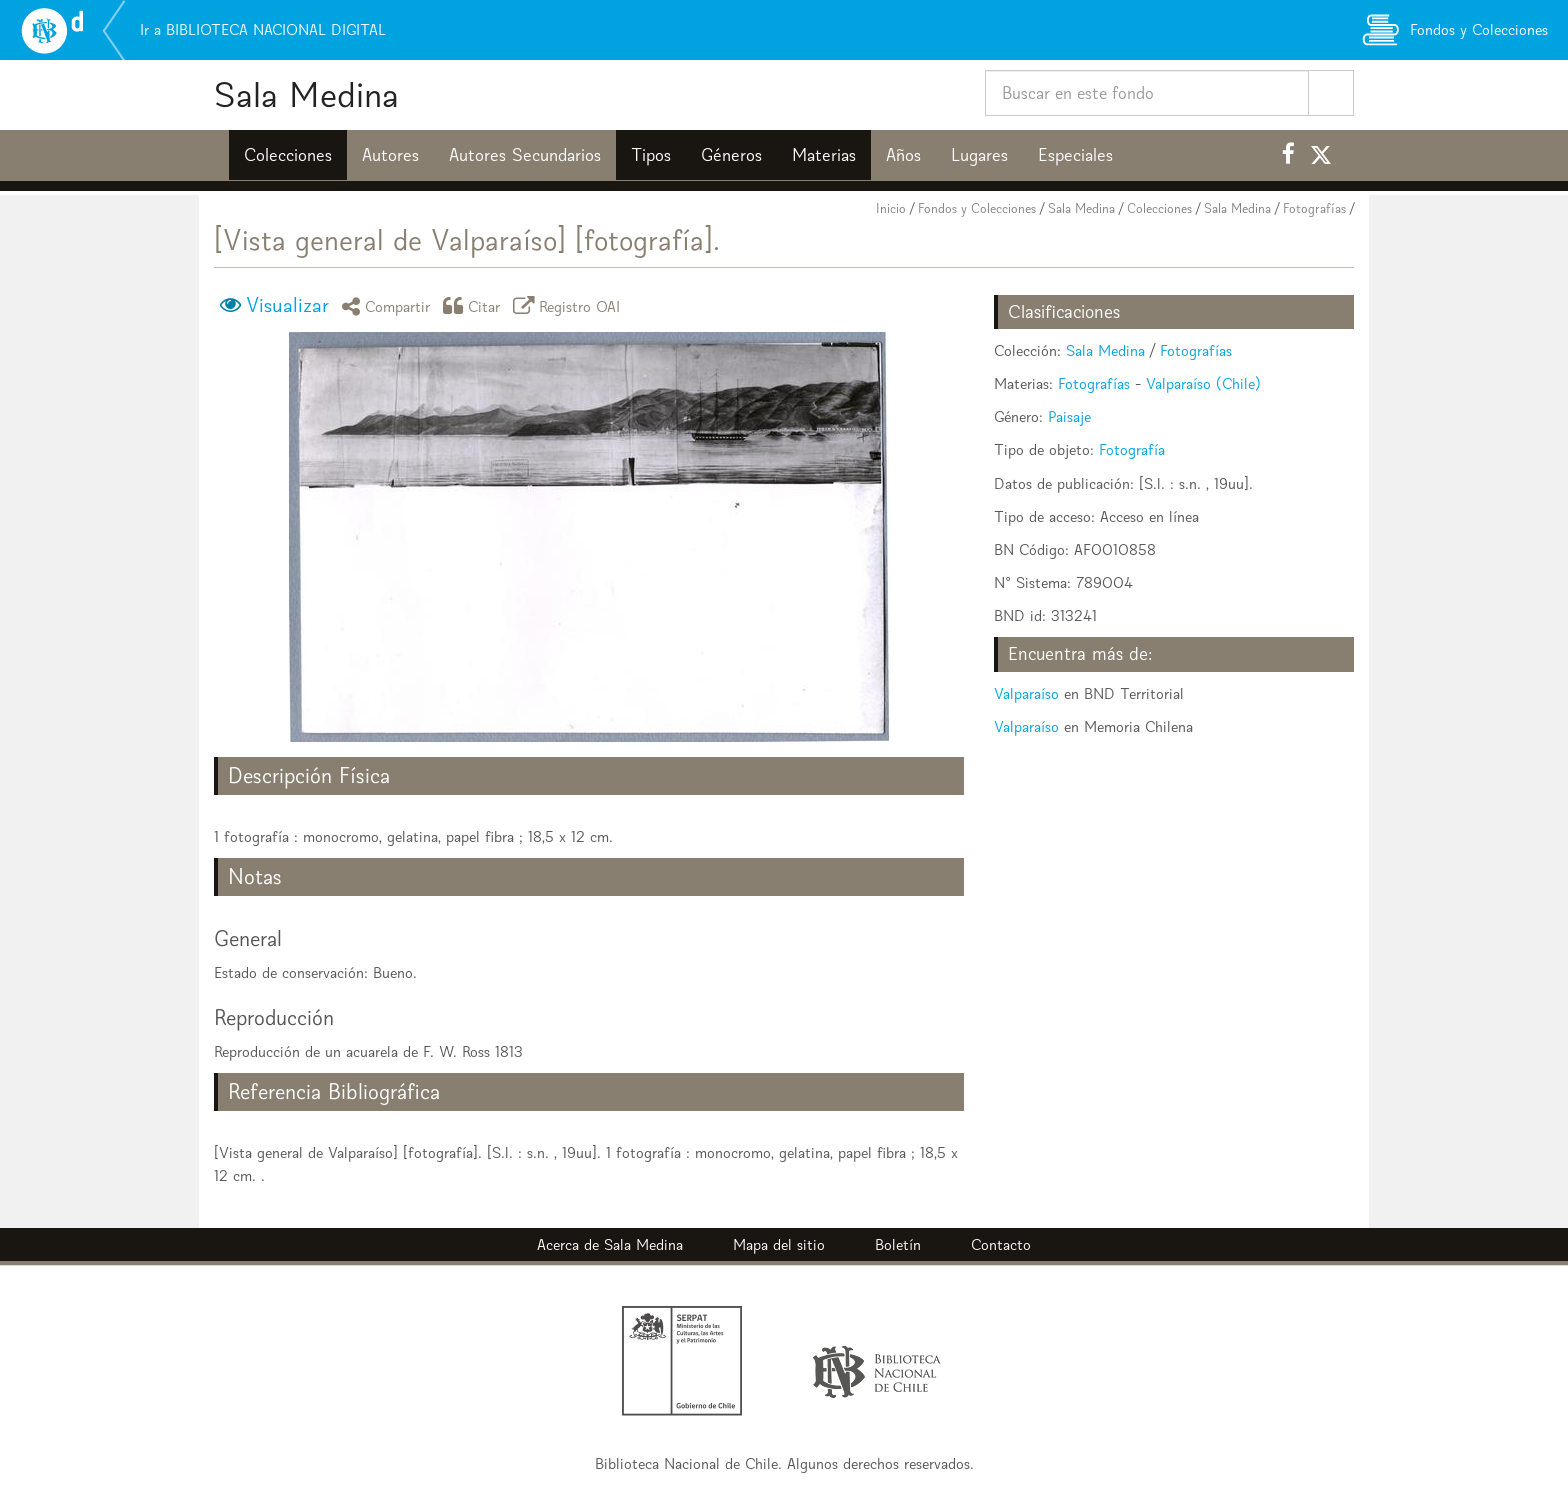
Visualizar (287, 305)
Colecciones (288, 155)
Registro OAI (570, 305)
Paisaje (1069, 416)
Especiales (1075, 155)
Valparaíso (1026, 693)
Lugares (979, 155)
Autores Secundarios (525, 155)
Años (903, 155)
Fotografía (1132, 449)
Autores (390, 155)
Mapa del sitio (779, 1244)
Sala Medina (306, 94)
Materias (824, 155)
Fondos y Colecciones (977, 208)
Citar (475, 305)
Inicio (891, 208)
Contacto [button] (1001, 1244)
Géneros (731, 155)
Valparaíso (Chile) (1203, 383)
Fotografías (1314, 208)
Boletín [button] (898, 1244)
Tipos (651, 155)
